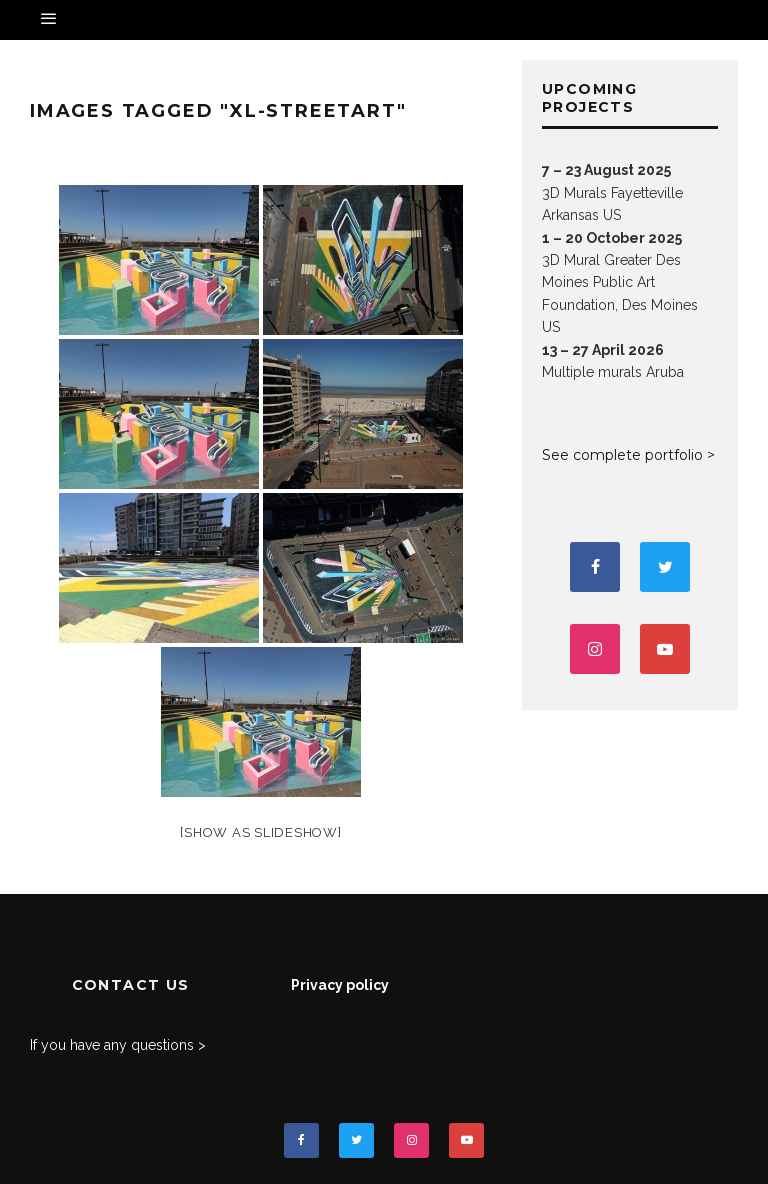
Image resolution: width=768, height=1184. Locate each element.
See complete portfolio (622, 455)
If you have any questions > (118, 1045)
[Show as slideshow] (260, 832)
